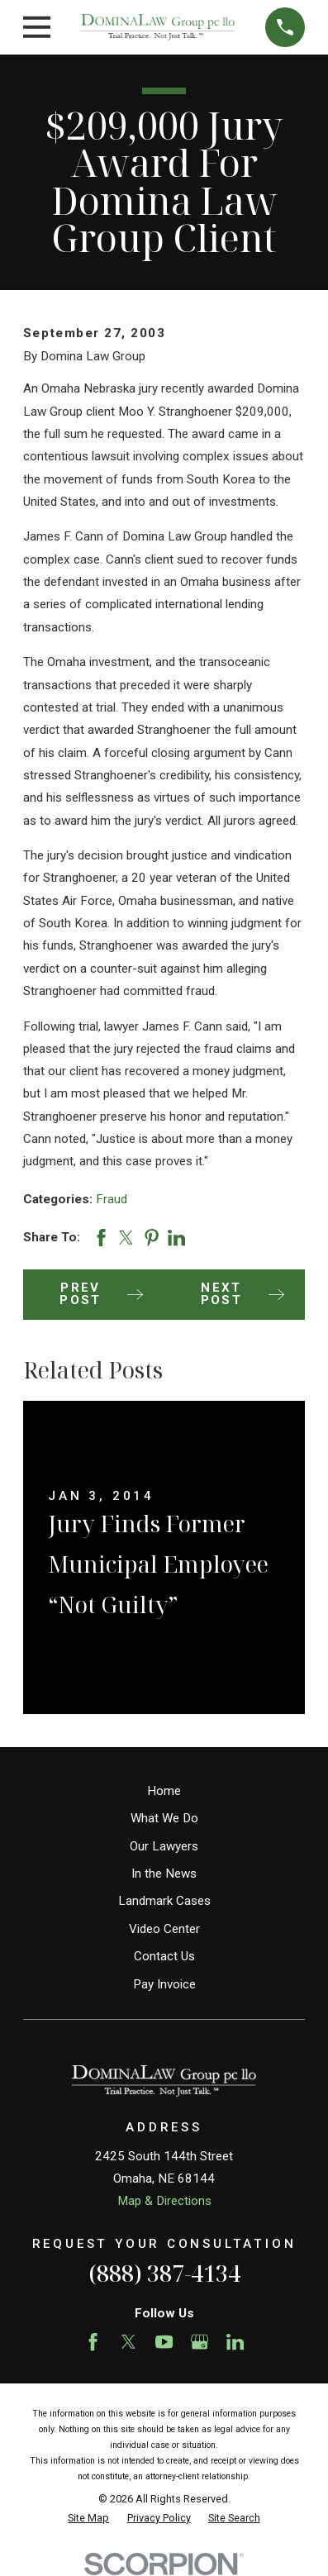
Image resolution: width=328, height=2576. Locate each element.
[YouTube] (164, 2341)
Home (164, 1790)
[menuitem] (88, 2518)
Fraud (111, 1199)
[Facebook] (93, 2341)
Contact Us (164, 1956)
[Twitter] (128, 2341)
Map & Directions (164, 2200)
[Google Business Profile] (199, 2341)
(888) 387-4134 (164, 2273)
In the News (164, 1873)
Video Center (164, 1928)
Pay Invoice (164, 1984)
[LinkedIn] (235, 2341)
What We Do (164, 1818)
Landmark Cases (164, 1900)
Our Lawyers (164, 1846)
